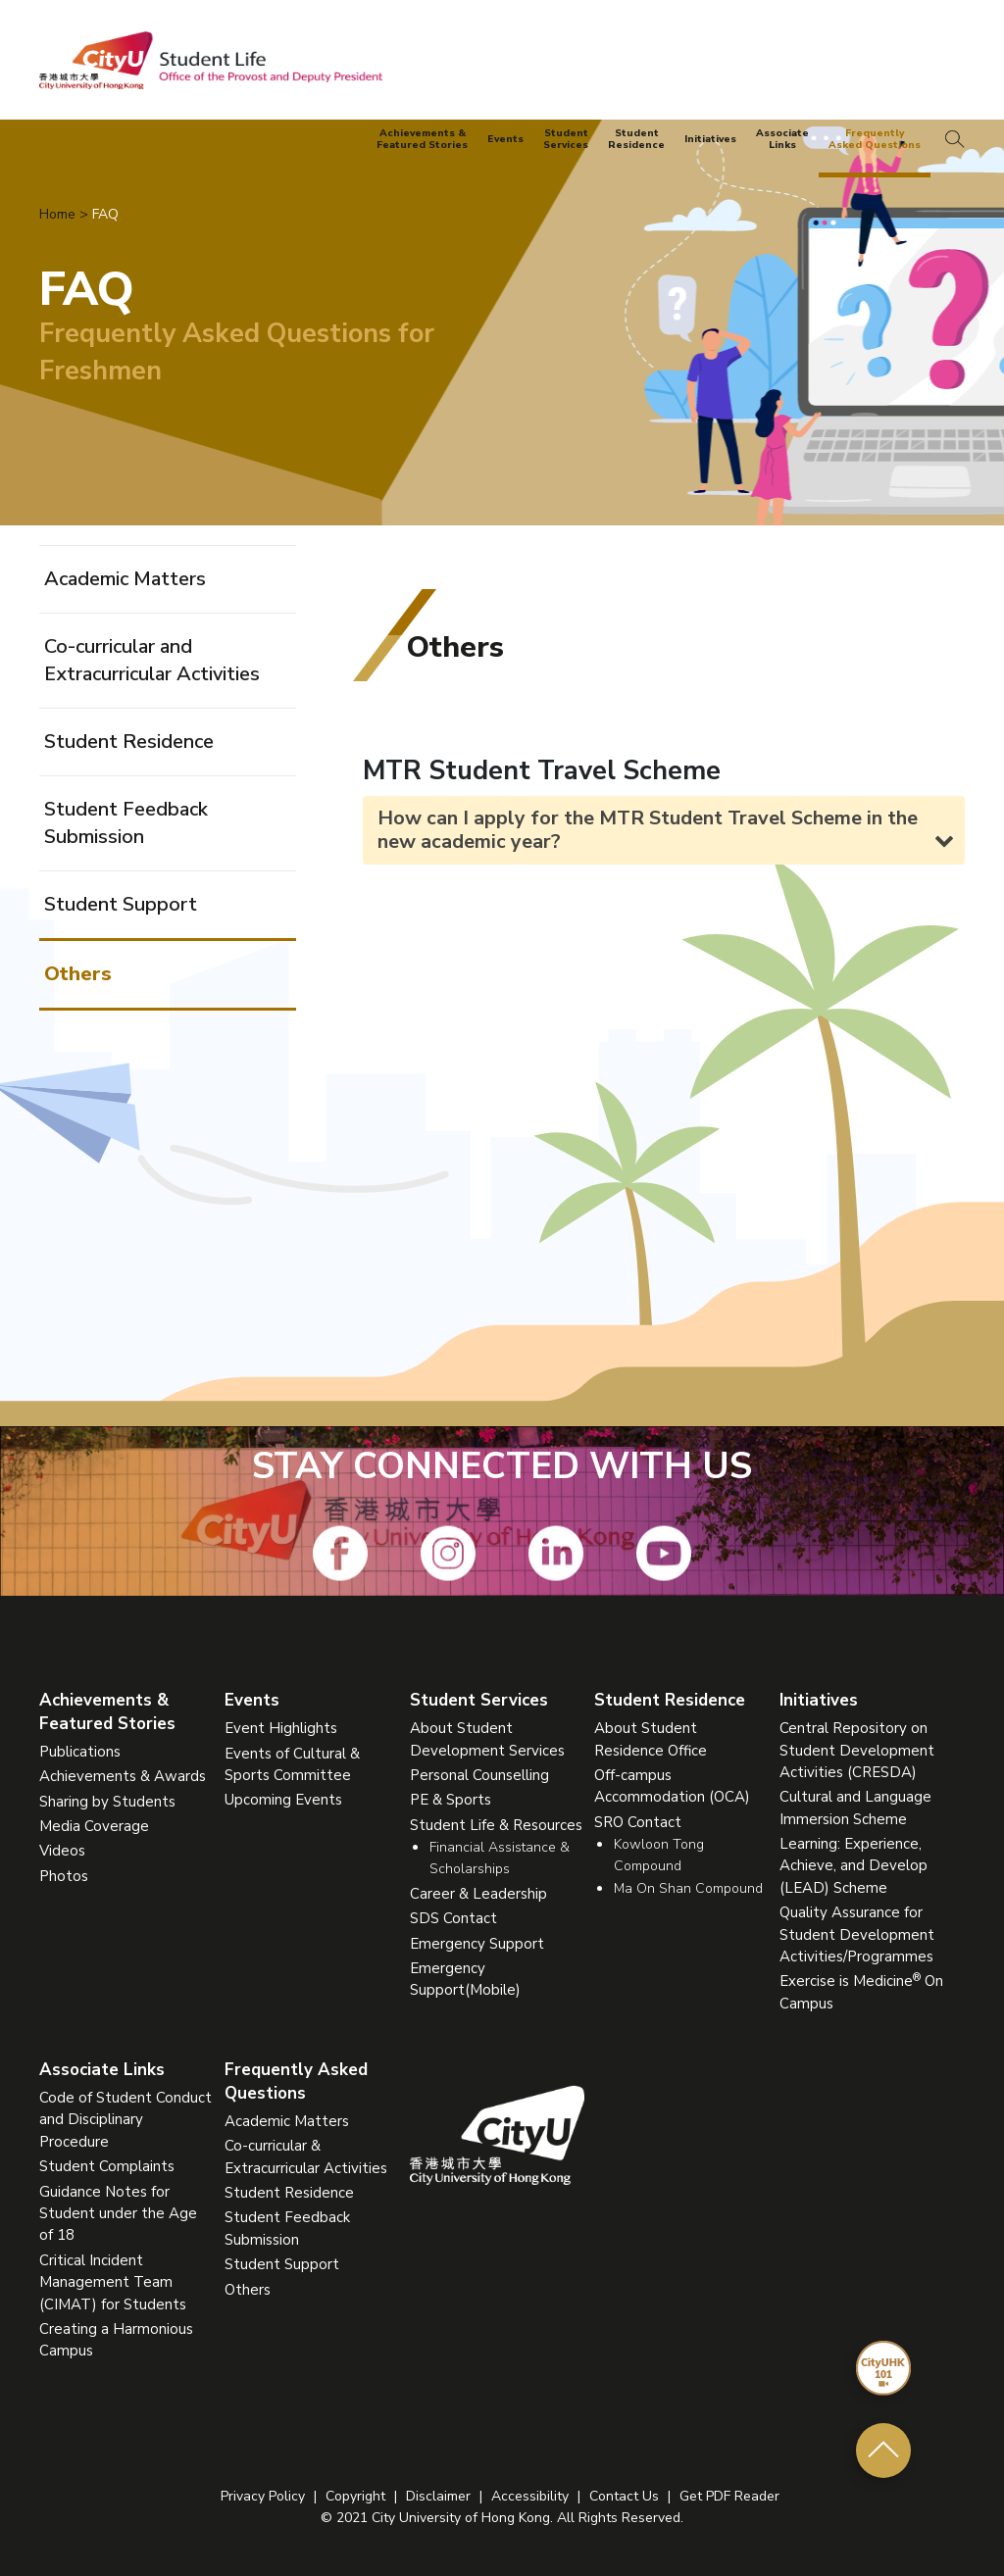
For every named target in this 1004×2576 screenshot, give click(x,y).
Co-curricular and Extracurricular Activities (152, 660)
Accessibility (530, 2496)
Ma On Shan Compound (688, 1888)
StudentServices (565, 139)
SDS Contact (453, 1918)
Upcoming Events (283, 1799)
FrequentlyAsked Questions (874, 139)
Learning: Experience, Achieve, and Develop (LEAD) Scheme (853, 1866)
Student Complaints (107, 2166)
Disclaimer (438, 2496)
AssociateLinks (782, 139)
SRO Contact (637, 1822)
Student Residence (129, 741)
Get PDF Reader (729, 2496)
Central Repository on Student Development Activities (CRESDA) (856, 1750)
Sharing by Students (107, 1801)
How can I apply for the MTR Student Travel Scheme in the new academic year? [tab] (665, 830)
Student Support (120, 904)
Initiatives (710, 139)
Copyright (355, 2496)
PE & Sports (450, 1799)
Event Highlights (281, 1728)
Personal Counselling (479, 1775)
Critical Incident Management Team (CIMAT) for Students (112, 2282)
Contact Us (624, 2496)
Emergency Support (477, 1944)
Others (78, 974)
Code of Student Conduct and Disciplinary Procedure (125, 2120)
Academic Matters (125, 579)
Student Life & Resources (496, 1825)
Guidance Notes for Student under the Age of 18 (118, 2214)
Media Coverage (94, 1826)
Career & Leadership (478, 1894)
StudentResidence (636, 139)
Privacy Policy (263, 2496)
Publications (80, 1751)
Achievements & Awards (122, 1776)
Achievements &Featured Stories (422, 139)
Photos (63, 1876)
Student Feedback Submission (126, 823)
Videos (62, 1850)
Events (505, 139)
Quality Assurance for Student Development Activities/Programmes (856, 1934)
